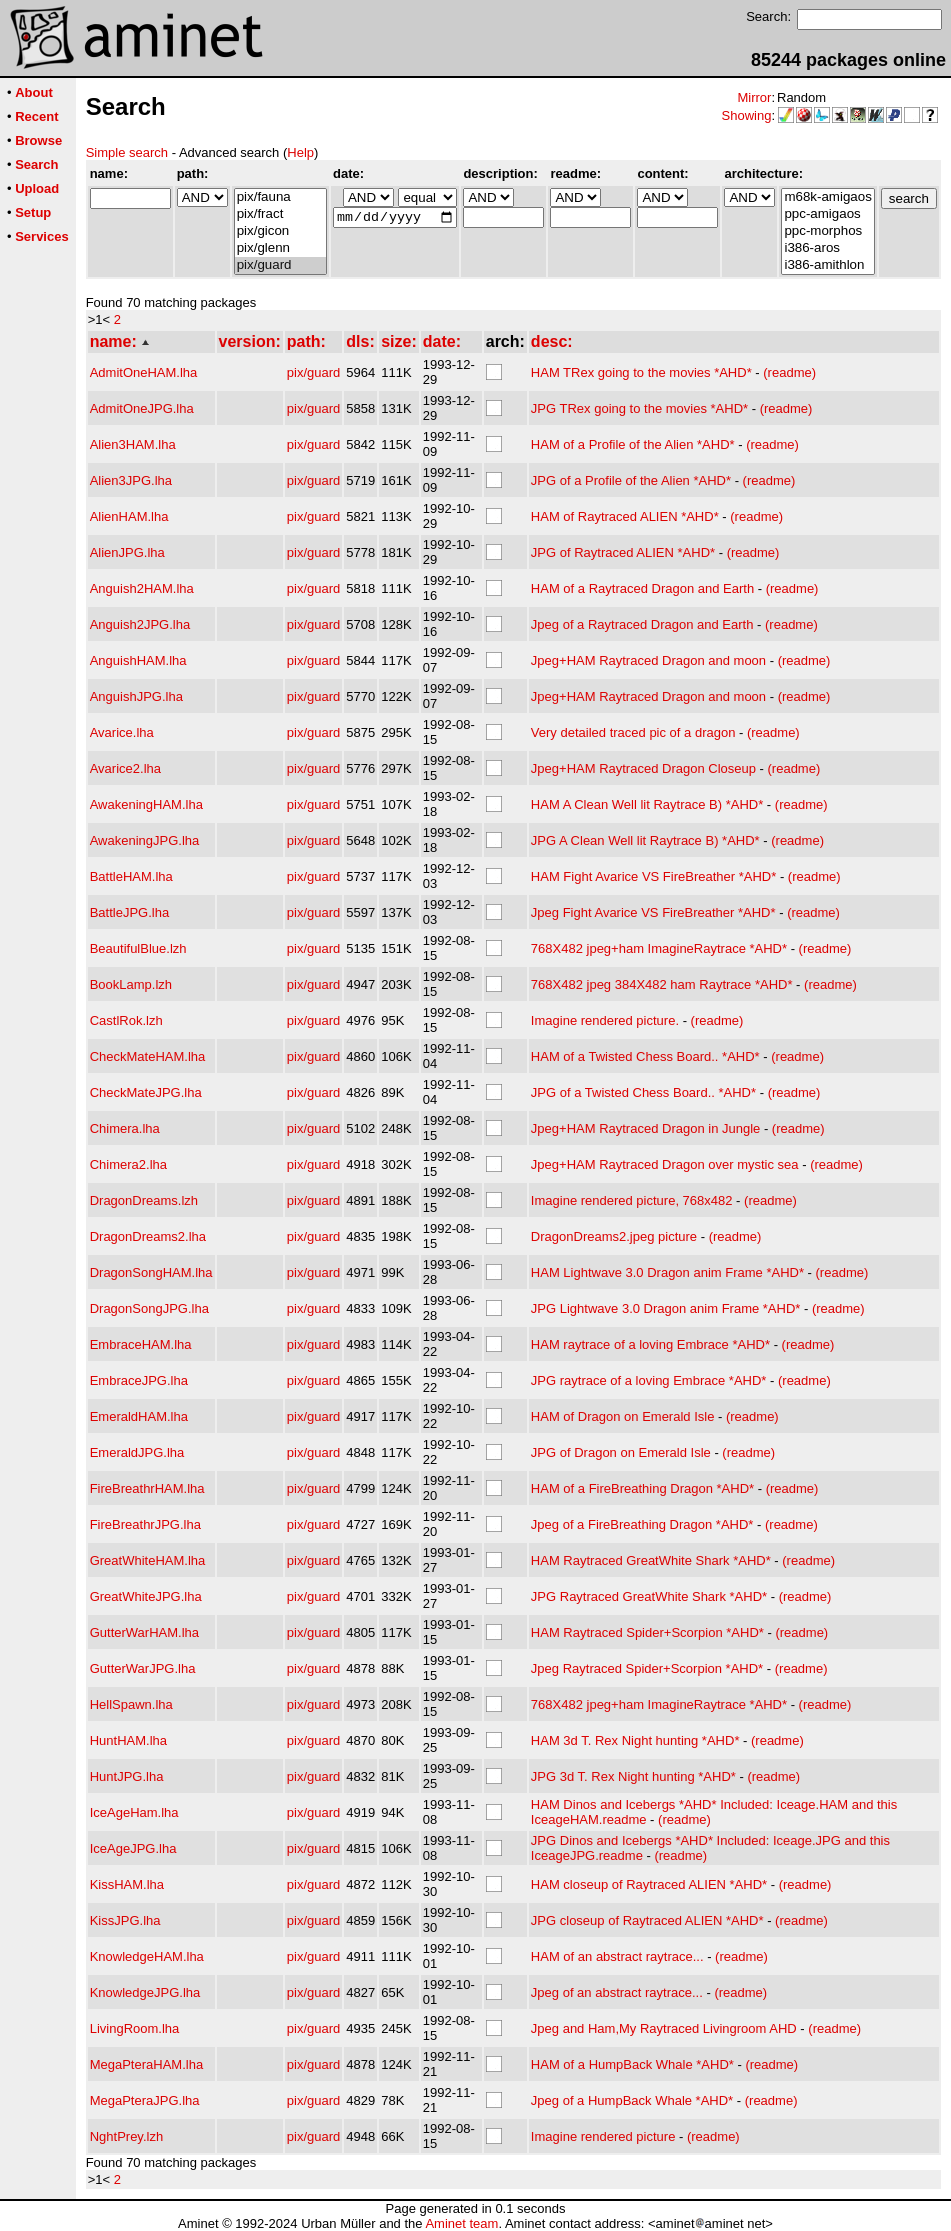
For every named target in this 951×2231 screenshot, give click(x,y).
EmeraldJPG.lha (137, 1452)
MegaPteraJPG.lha (145, 2100)
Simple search (127, 152)
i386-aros (827, 248)
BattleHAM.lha (131, 876)
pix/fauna (280, 197)
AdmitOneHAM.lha (144, 372)
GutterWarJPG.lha (143, 1668)
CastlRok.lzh (126, 1020)
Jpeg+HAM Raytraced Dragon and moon (648, 660)
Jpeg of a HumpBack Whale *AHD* (632, 2100)
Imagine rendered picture (603, 2136)
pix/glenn (280, 248)
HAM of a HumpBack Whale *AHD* (632, 2064)
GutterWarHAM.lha (144, 1632)
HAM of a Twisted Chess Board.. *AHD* (645, 1056)
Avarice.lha (122, 732)
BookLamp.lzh (131, 984)
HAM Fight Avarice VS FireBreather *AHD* (653, 876)
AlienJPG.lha (127, 552)
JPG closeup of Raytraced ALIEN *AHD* (647, 1920)
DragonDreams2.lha (148, 1236)
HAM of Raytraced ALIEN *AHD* (625, 516)
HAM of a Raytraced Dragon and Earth (642, 588)
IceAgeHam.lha (134, 1812)
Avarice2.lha (125, 768)
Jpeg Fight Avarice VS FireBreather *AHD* (653, 912)
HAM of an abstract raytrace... (617, 1956)
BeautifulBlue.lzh (138, 948)
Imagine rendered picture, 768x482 (632, 1200)
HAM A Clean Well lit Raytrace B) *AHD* (647, 804)
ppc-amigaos (827, 214)
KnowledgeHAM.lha (147, 1956)
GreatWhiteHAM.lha (148, 1560)
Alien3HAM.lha (133, 444)
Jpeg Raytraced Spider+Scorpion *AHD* (647, 1668)
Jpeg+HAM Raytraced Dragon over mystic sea (665, 1164)
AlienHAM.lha (129, 516)
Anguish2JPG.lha (140, 624)
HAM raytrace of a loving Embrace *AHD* (650, 1344)
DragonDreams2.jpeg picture (614, 1236)
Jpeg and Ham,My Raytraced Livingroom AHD (664, 2028)
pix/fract (280, 214)
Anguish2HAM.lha (142, 588)
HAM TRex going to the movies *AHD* (641, 372)
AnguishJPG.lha (136, 696)
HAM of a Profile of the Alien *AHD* (633, 444)
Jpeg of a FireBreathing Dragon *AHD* (642, 1524)
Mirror (754, 97)
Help (300, 152)
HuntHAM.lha (128, 1740)
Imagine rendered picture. (605, 1020)
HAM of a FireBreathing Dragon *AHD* (642, 1488)
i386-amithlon (827, 265)
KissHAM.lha (127, 1884)
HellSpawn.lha (131, 1704)
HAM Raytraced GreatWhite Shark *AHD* (651, 1560)
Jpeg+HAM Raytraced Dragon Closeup (643, 768)
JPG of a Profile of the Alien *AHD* (631, 480)
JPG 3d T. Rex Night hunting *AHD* (633, 1776)
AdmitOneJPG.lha (142, 408)
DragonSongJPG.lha (149, 1308)
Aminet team (461, 2223)
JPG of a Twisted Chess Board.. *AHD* (643, 1092)
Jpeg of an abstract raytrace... (617, 1992)
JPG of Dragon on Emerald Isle (621, 1452)
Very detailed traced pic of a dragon (633, 732)
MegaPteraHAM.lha (146, 2064)
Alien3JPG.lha (131, 480)
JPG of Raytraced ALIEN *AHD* (623, 552)
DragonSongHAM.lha (151, 1272)
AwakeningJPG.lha (145, 840)
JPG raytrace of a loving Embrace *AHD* (649, 1380)
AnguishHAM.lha (138, 660)
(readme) (789, 372)
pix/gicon (280, 231)
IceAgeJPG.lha (133, 1848)
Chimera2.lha (128, 1164)
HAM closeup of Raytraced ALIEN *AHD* (649, 1884)
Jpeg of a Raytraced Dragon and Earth (642, 624)
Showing (747, 115)
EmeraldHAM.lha (139, 1416)
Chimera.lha (125, 1128)
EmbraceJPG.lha (139, 1380)
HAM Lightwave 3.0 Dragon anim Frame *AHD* (667, 1272)
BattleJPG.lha (130, 912)
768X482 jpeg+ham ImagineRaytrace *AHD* (659, 948)
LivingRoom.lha (135, 2028)
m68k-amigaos (827, 197)
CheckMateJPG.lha (146, 1092)
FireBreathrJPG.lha (145, 1524)
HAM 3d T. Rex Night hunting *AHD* (635, 1740)
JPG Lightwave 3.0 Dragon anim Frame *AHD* (666, 1308)
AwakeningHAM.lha (146, 804)
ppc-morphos (827, 231)
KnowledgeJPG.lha (145, 1992)
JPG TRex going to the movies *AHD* (639, 408)
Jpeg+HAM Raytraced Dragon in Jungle (645, 1128)
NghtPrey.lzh (126, 2136)
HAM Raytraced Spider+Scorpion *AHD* (647, 1632)
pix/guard (280, 265)
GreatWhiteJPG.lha (146, 1596)
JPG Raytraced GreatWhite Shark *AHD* (649, 1596)
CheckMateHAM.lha (148, 1056)
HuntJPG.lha (127, 1776)
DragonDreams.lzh (144, 1200)
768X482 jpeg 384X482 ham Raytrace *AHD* (662, 984)
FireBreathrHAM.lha (147, 1488)
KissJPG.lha (125, 1920)
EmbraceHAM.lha (141, 1344)
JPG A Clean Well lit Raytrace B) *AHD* (645, 840)
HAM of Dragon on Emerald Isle (623, 1416)
